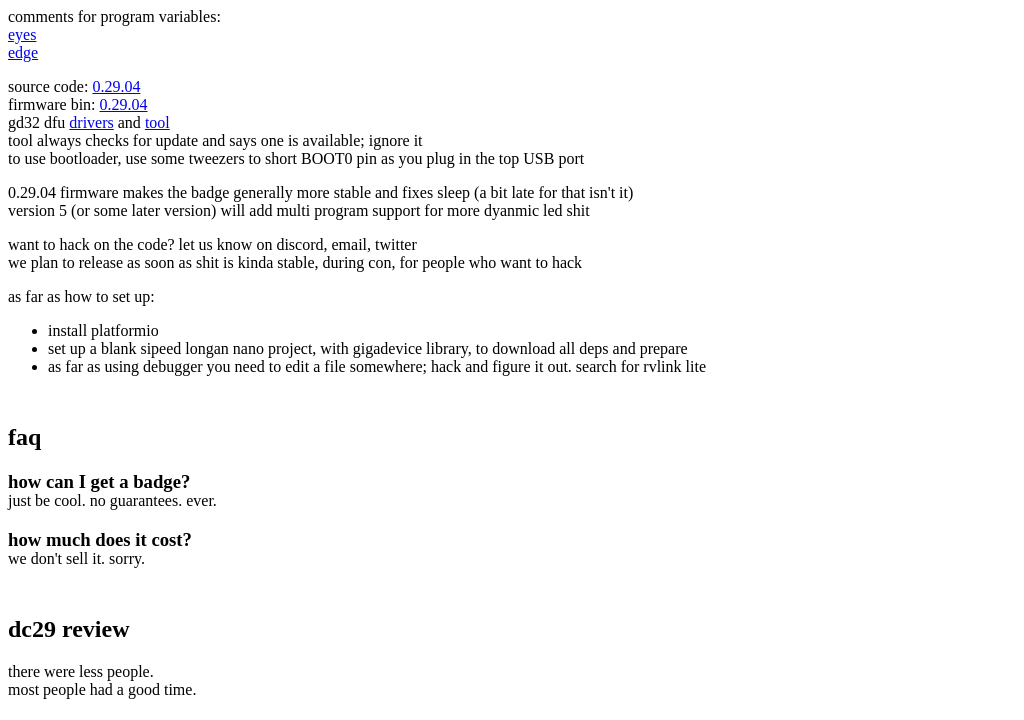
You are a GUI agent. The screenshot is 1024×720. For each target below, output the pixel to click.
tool (157, 122)
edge (23, 52)
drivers (91, 122)
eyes (22, 34)
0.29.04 (116, 86)
